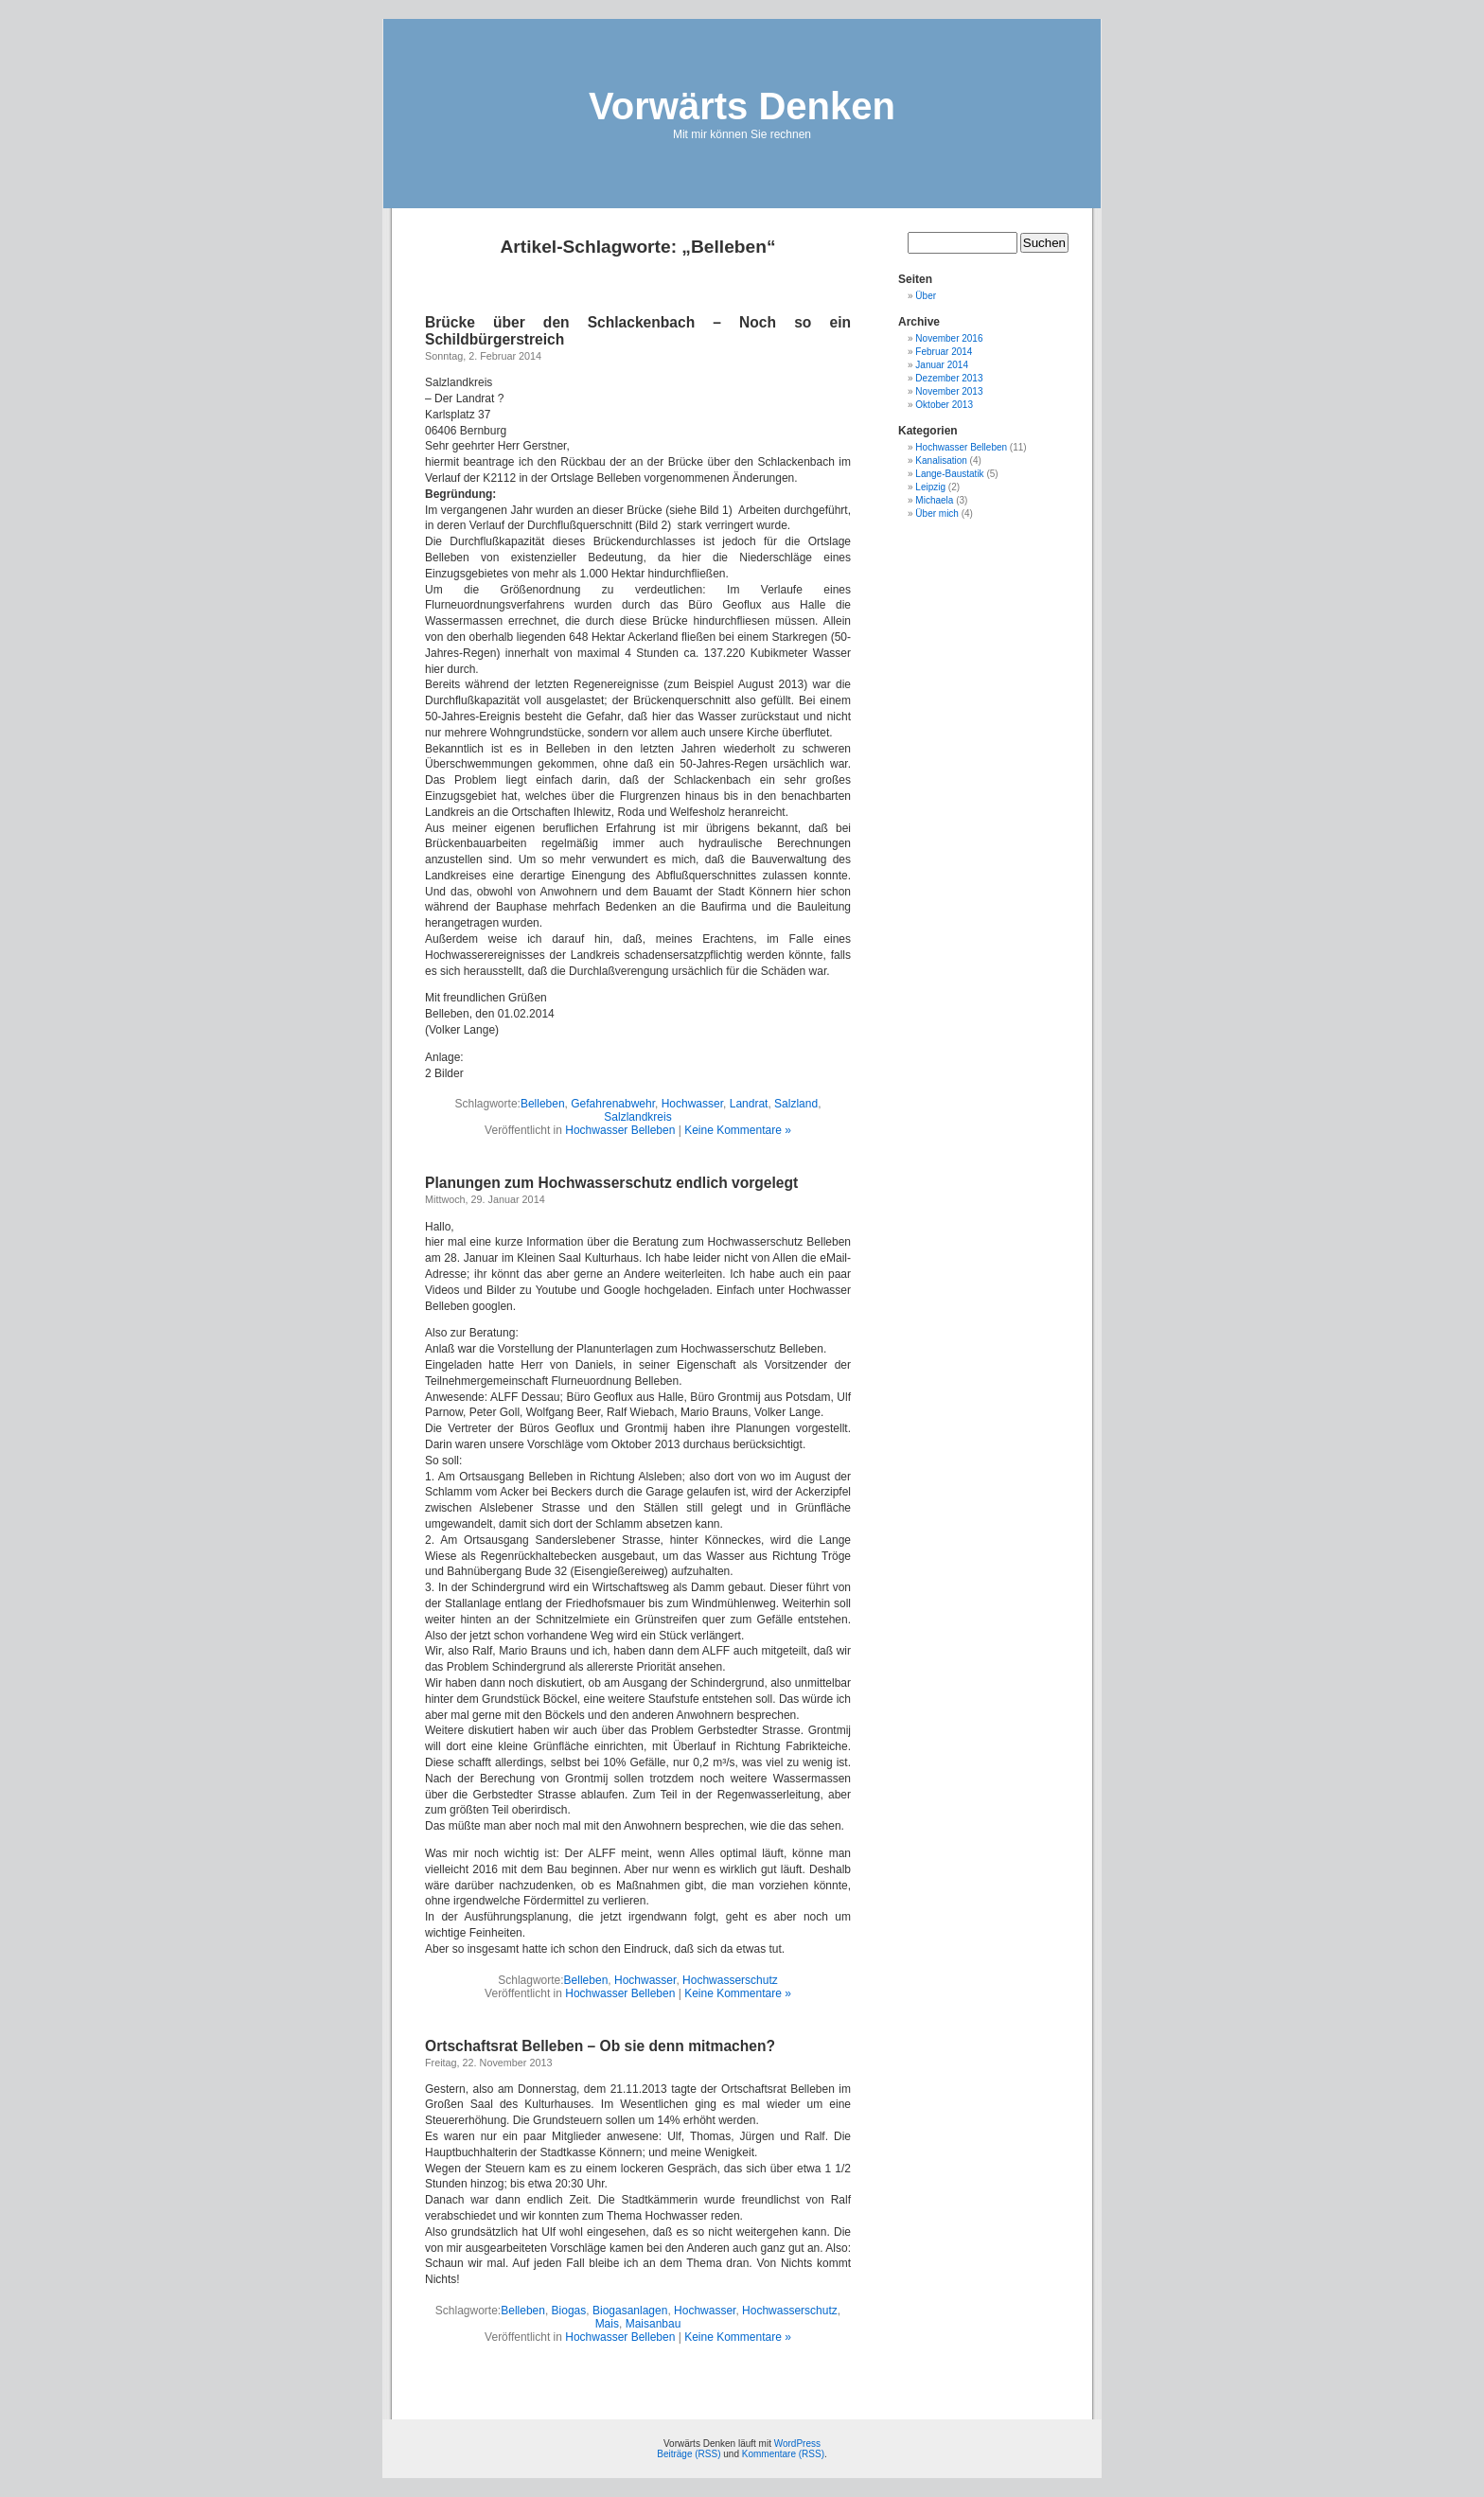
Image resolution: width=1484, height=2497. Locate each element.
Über (925, 296)
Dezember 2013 (948, 378)
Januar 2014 (941, 365)
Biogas (569, 2310)
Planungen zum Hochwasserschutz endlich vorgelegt (611, 1183)
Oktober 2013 (944, 404)
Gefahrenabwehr (613, 1103)
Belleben (543, 1103)
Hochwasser (692, 1103)
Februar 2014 (943, 351)
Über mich (937, 513)
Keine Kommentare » (737, 1130)
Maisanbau (653, 2323)
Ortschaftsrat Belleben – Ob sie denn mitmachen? (600, 2046)
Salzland (796, 1103)
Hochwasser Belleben (620, 1130)
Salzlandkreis (637, 1117)
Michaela (934, 500)
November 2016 (948, 338)
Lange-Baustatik (949, 474)
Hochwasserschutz (730, 1980)
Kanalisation (940, 460)
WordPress (797, 2443)
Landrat (749, 1103)
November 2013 (948, 391)
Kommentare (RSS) (783, 2454)
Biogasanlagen (629, 2310)
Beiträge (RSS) (688, 2454)
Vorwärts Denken (742, 106)
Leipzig (930, 487)
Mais (607, 2323)
